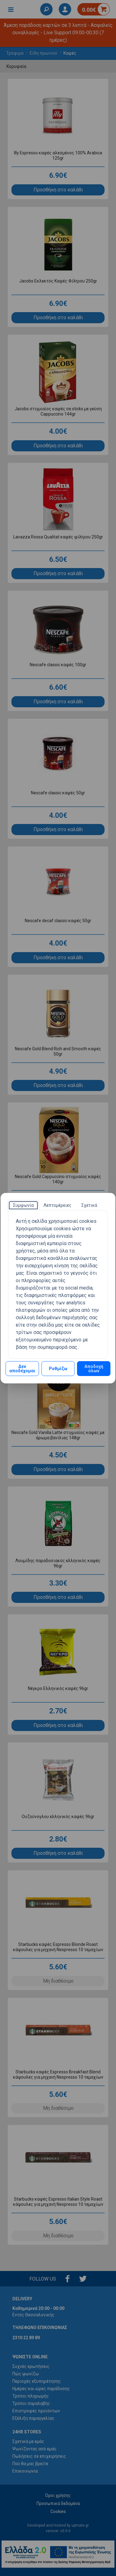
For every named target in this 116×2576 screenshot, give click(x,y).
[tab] (23, 1205)
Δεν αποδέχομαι (22, 1368)
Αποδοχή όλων (93, 1368)
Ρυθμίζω (58, 1368)
